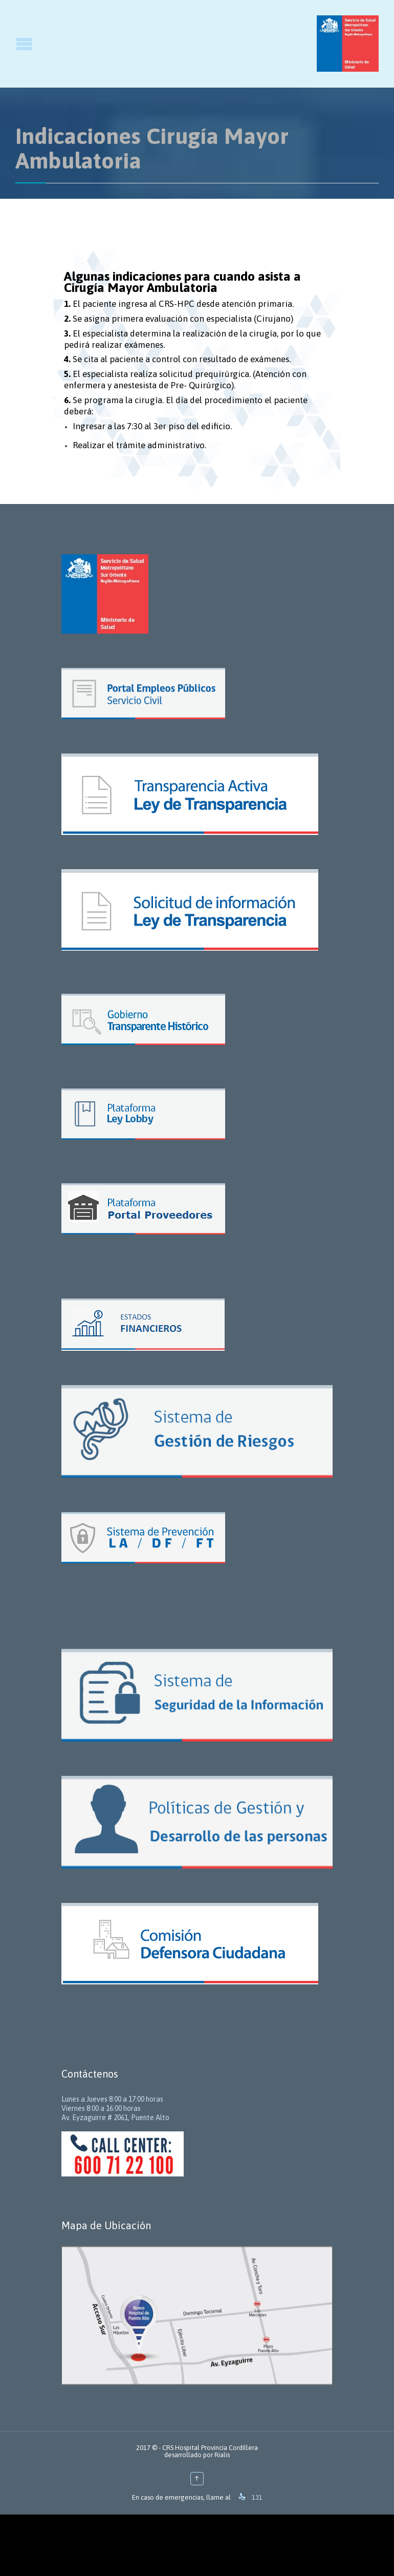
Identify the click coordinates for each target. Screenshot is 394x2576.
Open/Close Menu (9, 44)
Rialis (222, 2455)
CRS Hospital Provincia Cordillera (210, 2448)
